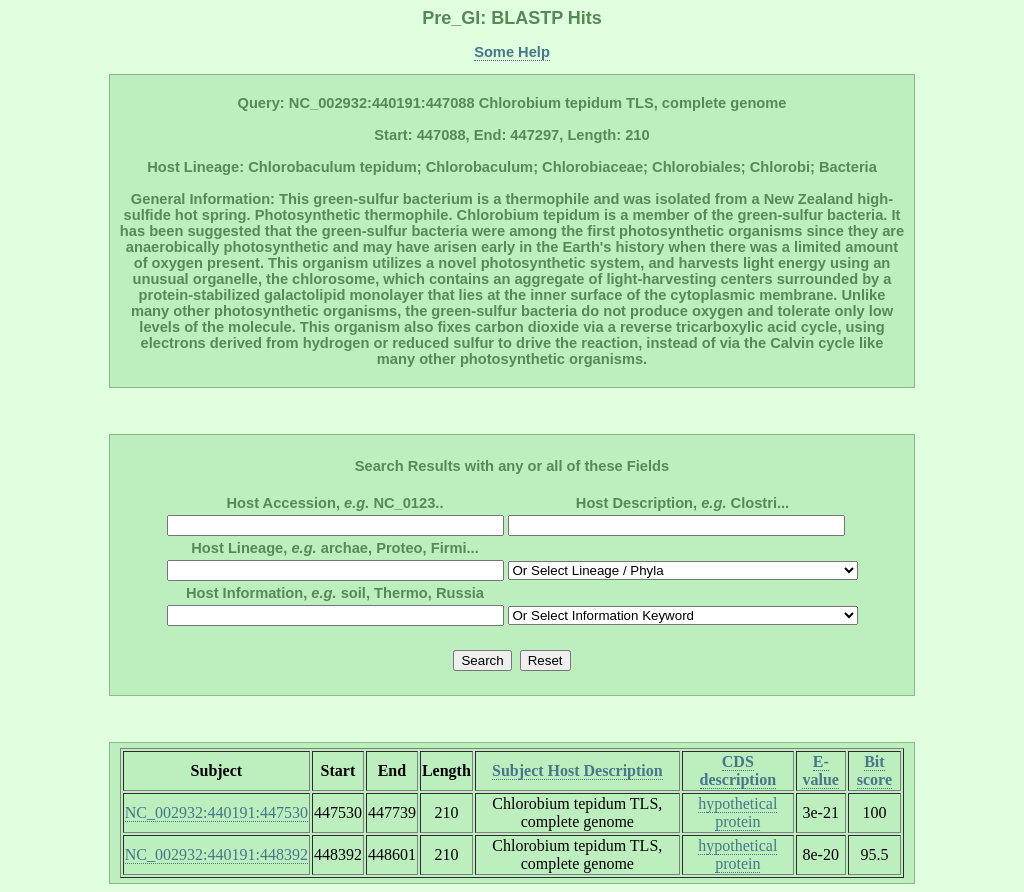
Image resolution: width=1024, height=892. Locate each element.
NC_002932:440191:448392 (216, 854)
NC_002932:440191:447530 (216, 812)
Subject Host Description (577, 770)
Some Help (512, 52)
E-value (820, 770)
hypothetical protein (737, 812)
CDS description (738, 770)
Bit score (874, 770)
